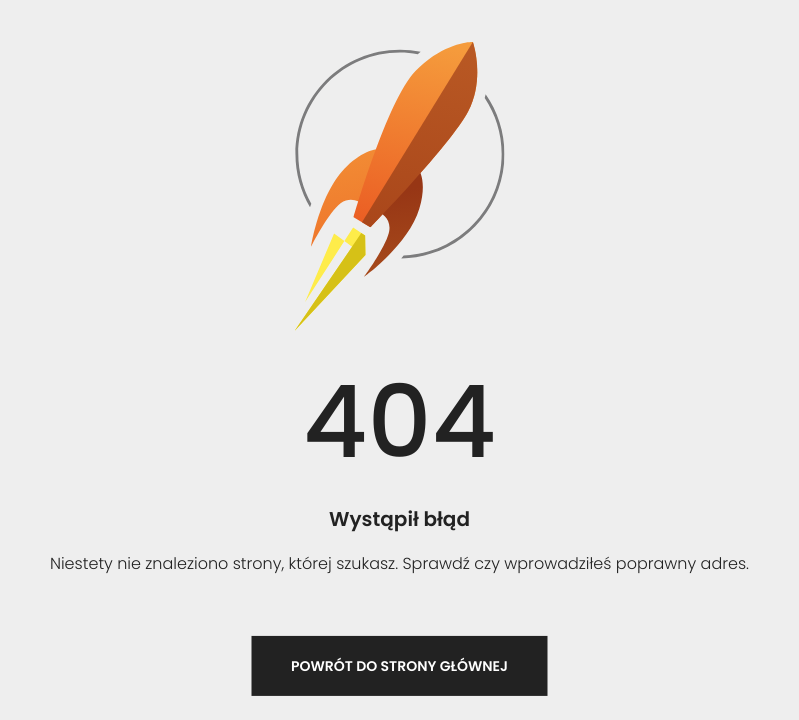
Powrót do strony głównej (399, 666)
